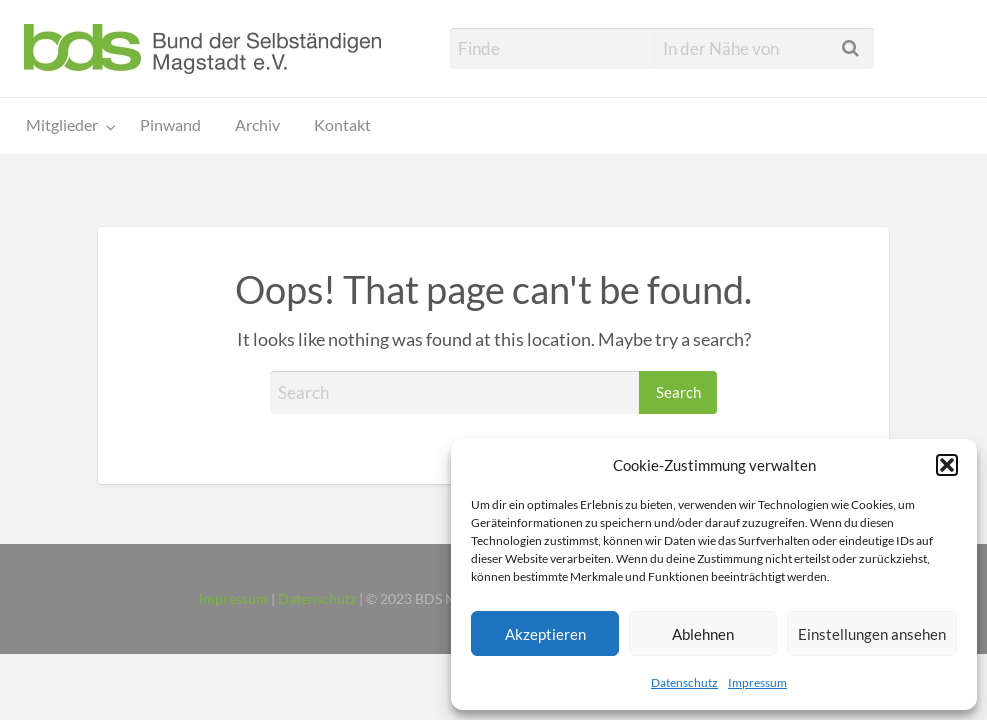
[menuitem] (66, 126)
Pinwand (170, 125)
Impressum (757, 682)
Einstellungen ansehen (872, 634)
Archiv (257, 125)
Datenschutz (684, 682)
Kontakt (342, 125)
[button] (947, 465)
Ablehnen (703, 634)
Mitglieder (62, 125)
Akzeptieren (545, 634)
